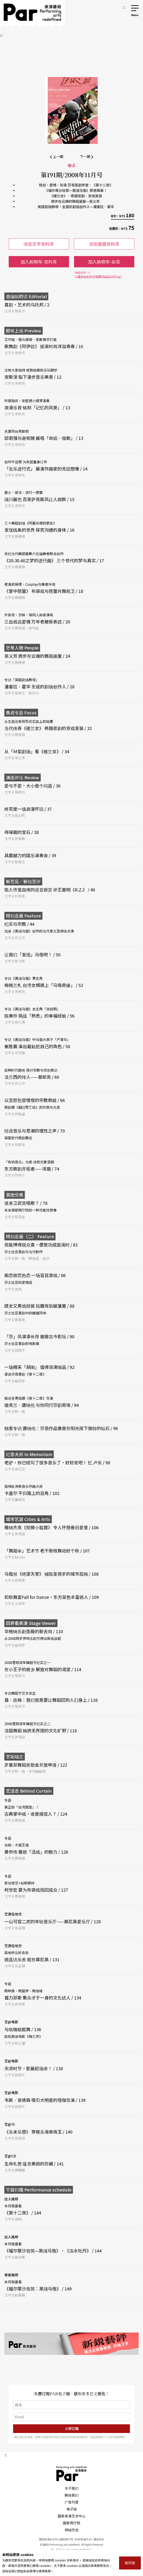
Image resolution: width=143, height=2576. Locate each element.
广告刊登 (72, 2502)
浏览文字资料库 (39, 244)
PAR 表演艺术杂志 (71, 2473)
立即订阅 (72, 2428)
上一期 (56, 156)
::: (124, 7)
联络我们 (72, 2495)
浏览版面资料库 (104, 244)
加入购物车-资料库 (39, 261)
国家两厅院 (71, 2522)
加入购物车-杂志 (104, 261)
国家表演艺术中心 (72, 2515)
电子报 (71, 2509)
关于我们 (72, 2488)
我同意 (130, 2562)
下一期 (86, 156)
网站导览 (72, 2529)
